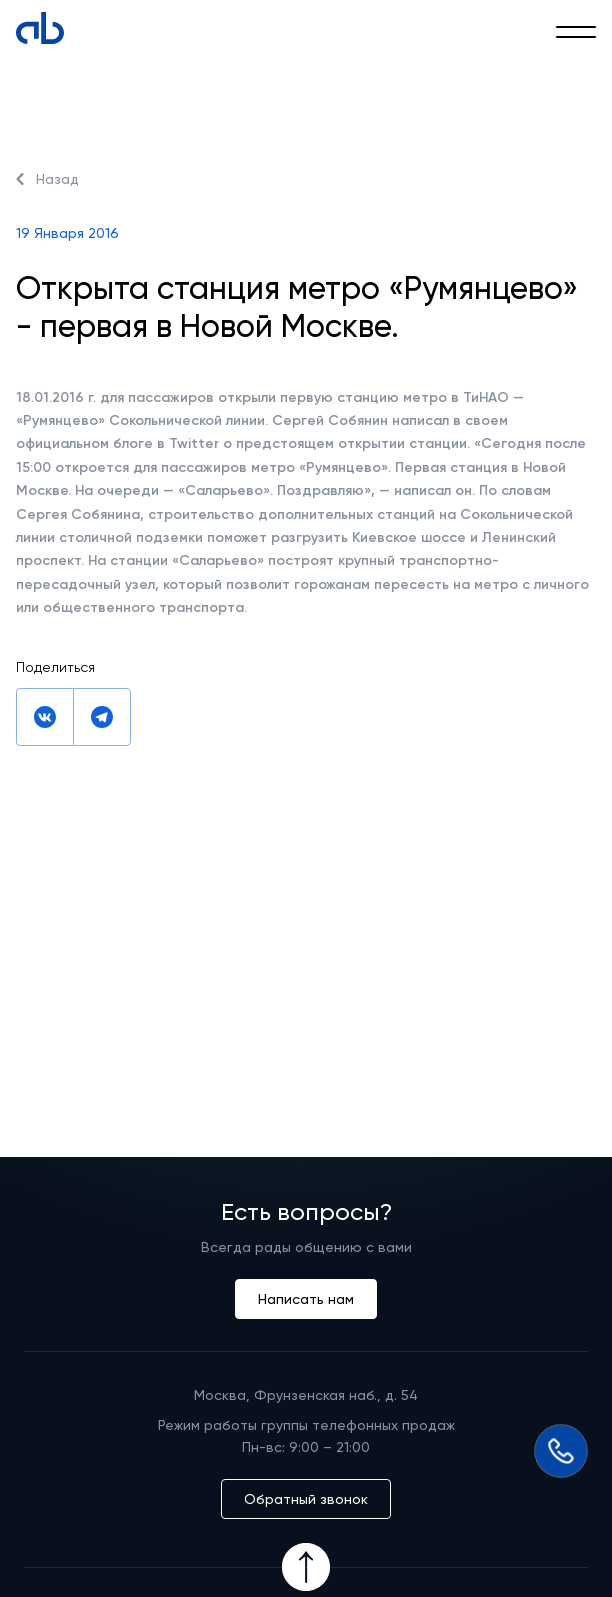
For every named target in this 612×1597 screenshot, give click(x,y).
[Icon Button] (306, 1567)
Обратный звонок (306, 1499)
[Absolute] (40, 28)
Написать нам (306, 1299)
